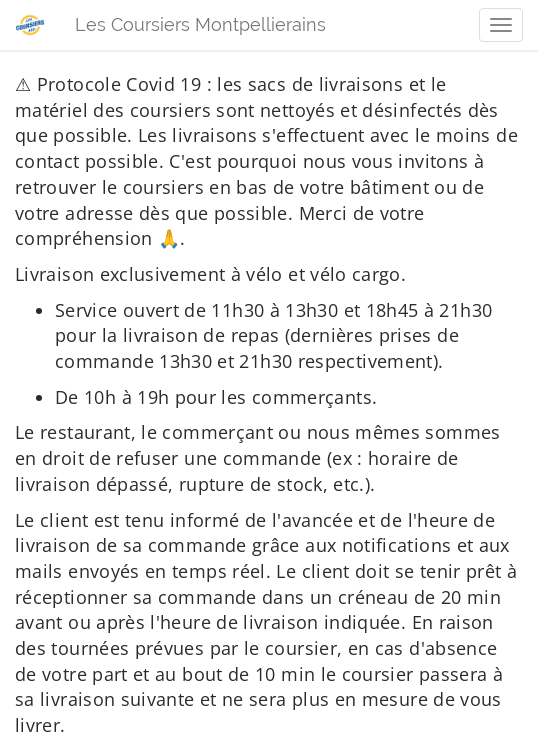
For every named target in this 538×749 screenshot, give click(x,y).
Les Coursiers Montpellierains (200, 24)
